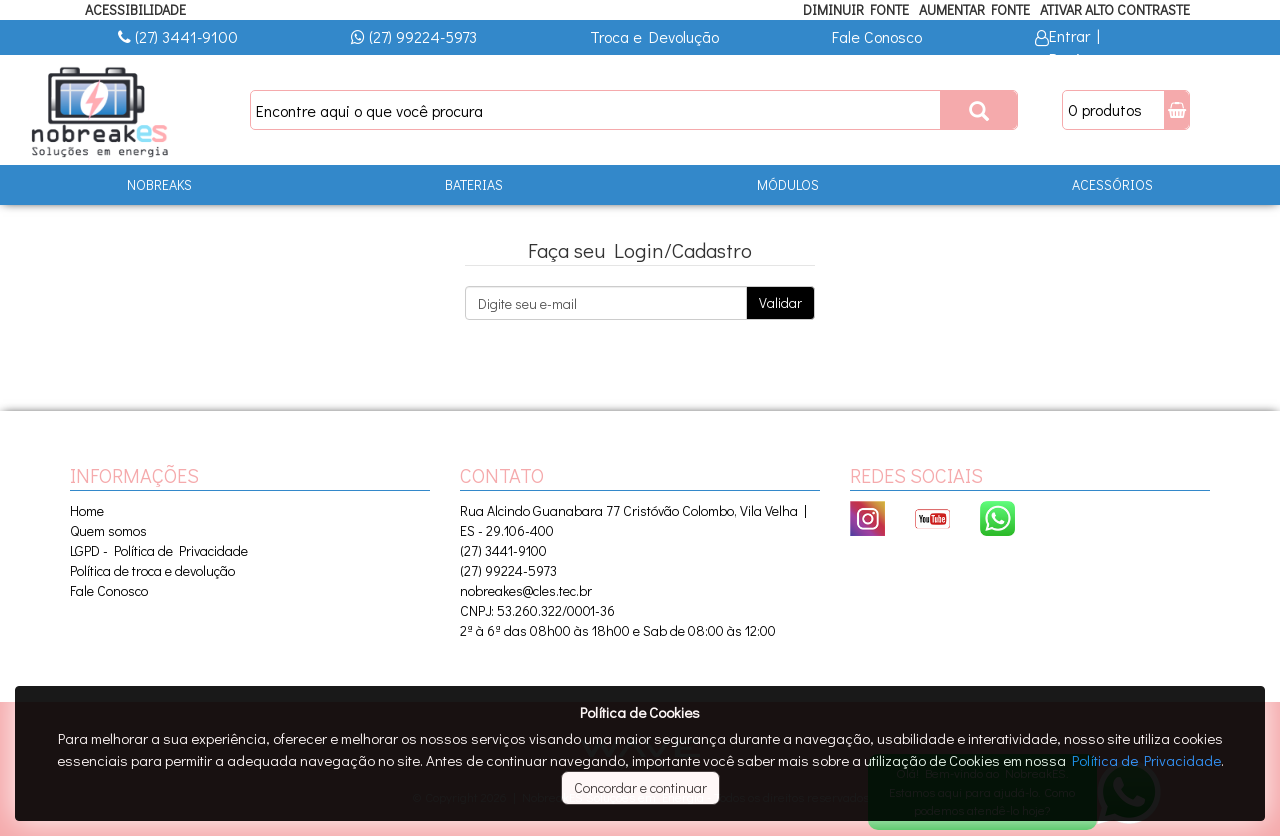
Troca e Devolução (654, 36)
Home (87, 510)
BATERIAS (474, 184)
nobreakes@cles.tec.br (526, 590)
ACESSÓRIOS (1112, 184)
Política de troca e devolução (152, 570)
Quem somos (108, 530)
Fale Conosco (877, 36)
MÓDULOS (788, 184)
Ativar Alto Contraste (1115, 9)
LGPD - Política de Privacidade (159, 550)
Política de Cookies (640, 712)
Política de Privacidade (1146, 760)
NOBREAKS (159, 184)
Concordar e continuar (640, 787)
